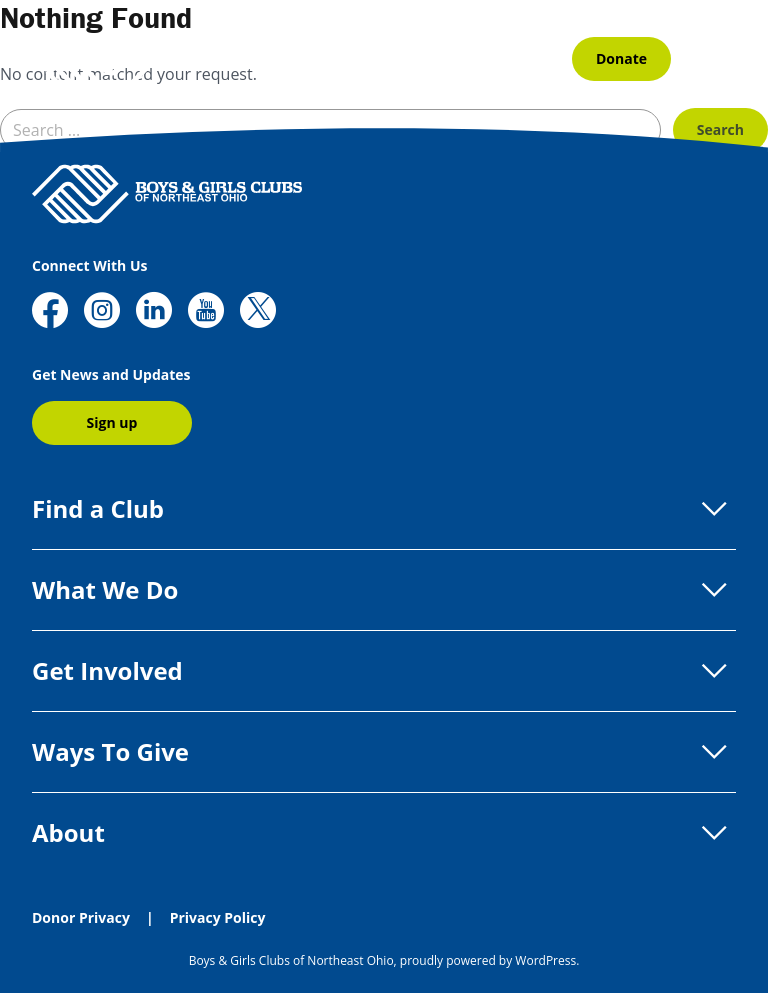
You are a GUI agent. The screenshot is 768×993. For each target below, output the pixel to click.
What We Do (384, 590)
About (384, 833)
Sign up (112, 422)
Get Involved (384, 671)
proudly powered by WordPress (488, 960)
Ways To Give (384, 752)
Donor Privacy (81, 917)
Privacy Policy (218, 917)
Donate (621, 58)
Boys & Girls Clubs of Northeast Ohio (291, 960)
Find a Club (384, 509)
